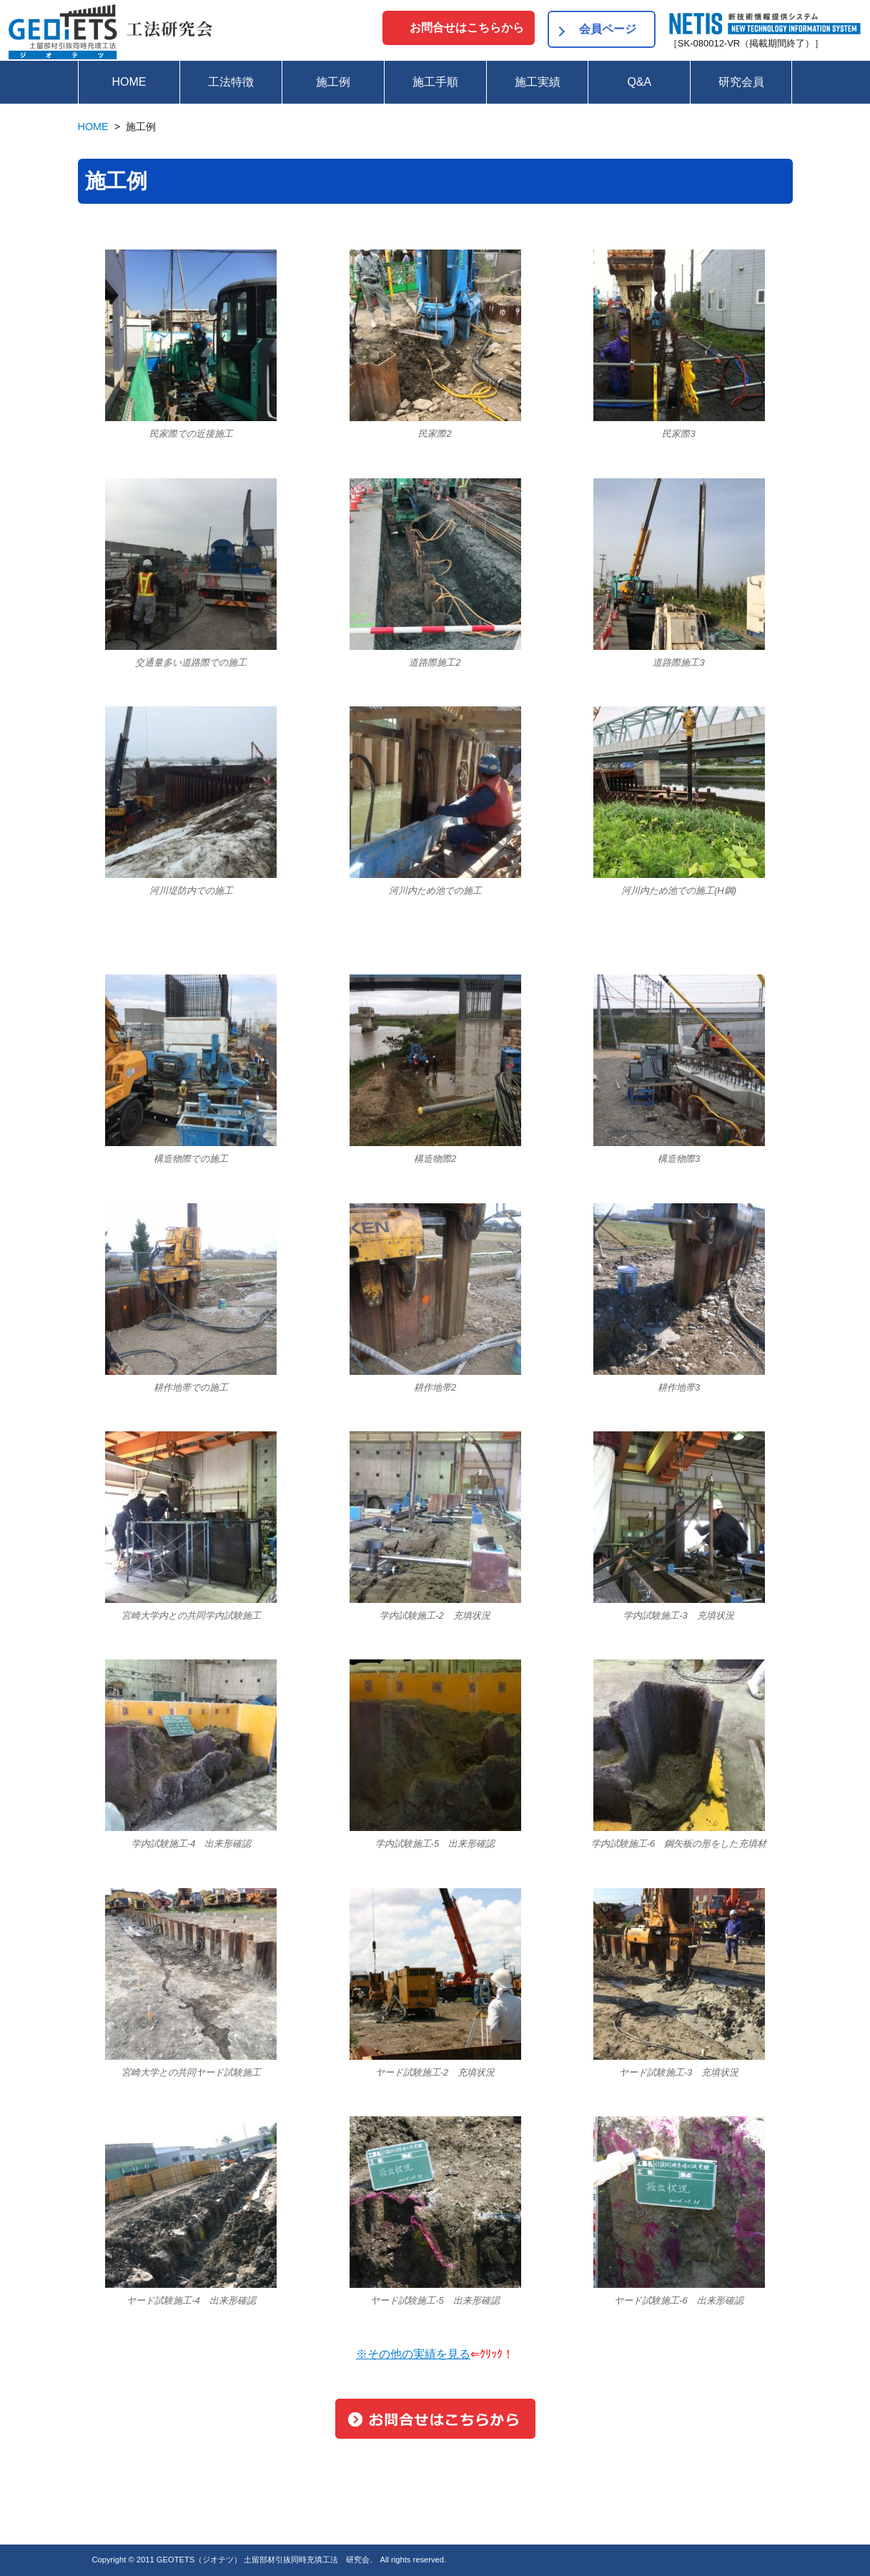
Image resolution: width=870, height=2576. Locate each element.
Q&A (639, 82)
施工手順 (435, 82)
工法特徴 (231, 82)
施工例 (333, 82)
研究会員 (741, 82)
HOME (129, 82)
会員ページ (607, 29)
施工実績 (537, 82)
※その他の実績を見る (413, 2354)
